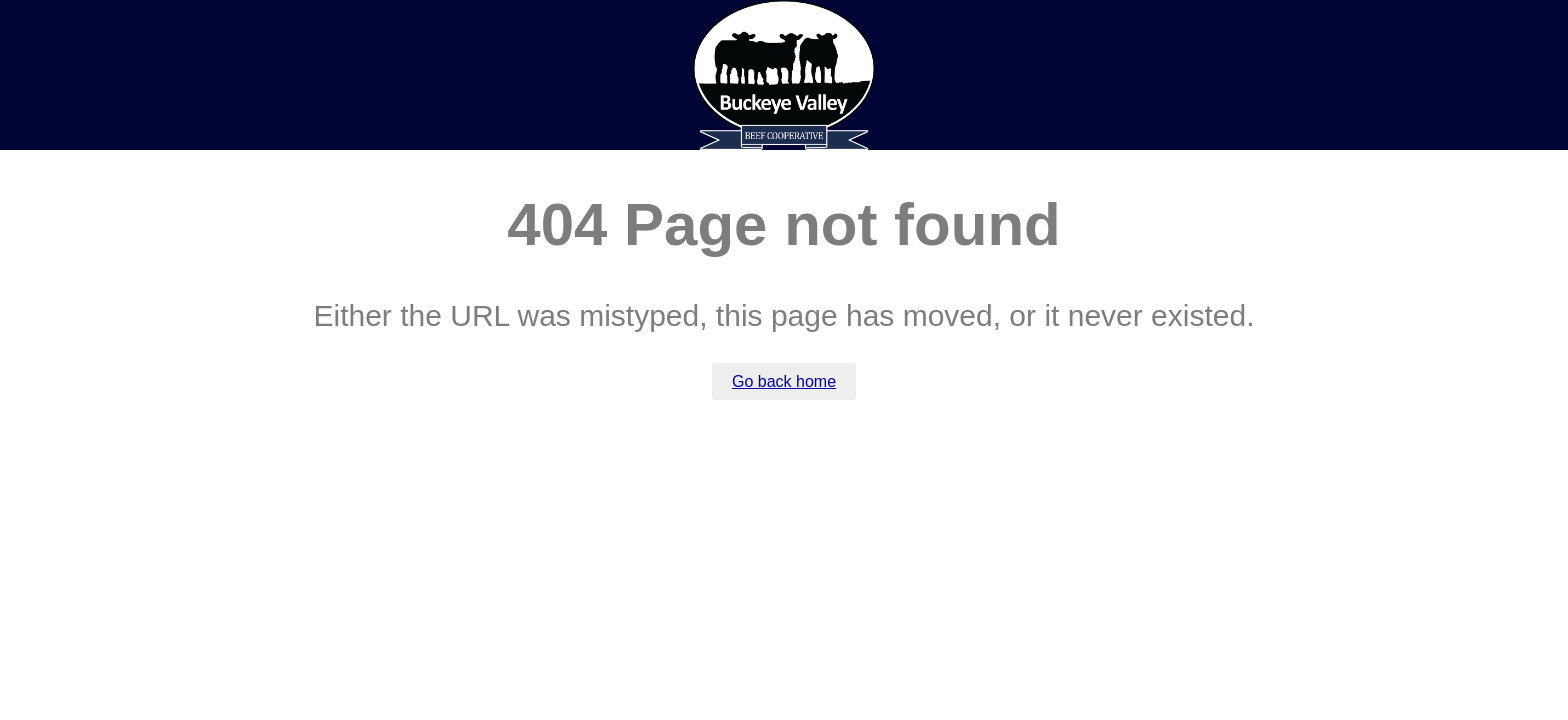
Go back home (784, 381)
